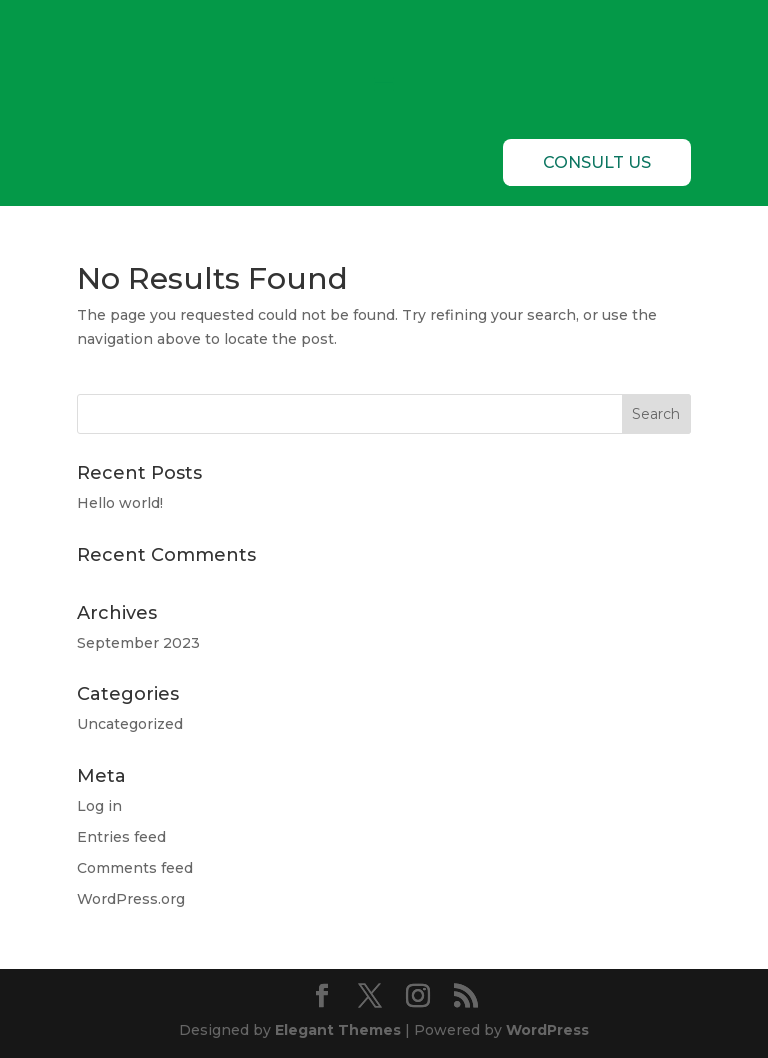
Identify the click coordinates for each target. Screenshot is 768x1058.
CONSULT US (597, 162)
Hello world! (120, 503)
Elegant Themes (338, 1030)
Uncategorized (130, 724)
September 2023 (138, 643)
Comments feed (135, 868)
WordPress (547, 1030)
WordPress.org (131, 899)
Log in (99, 806)
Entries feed (121, 837)
